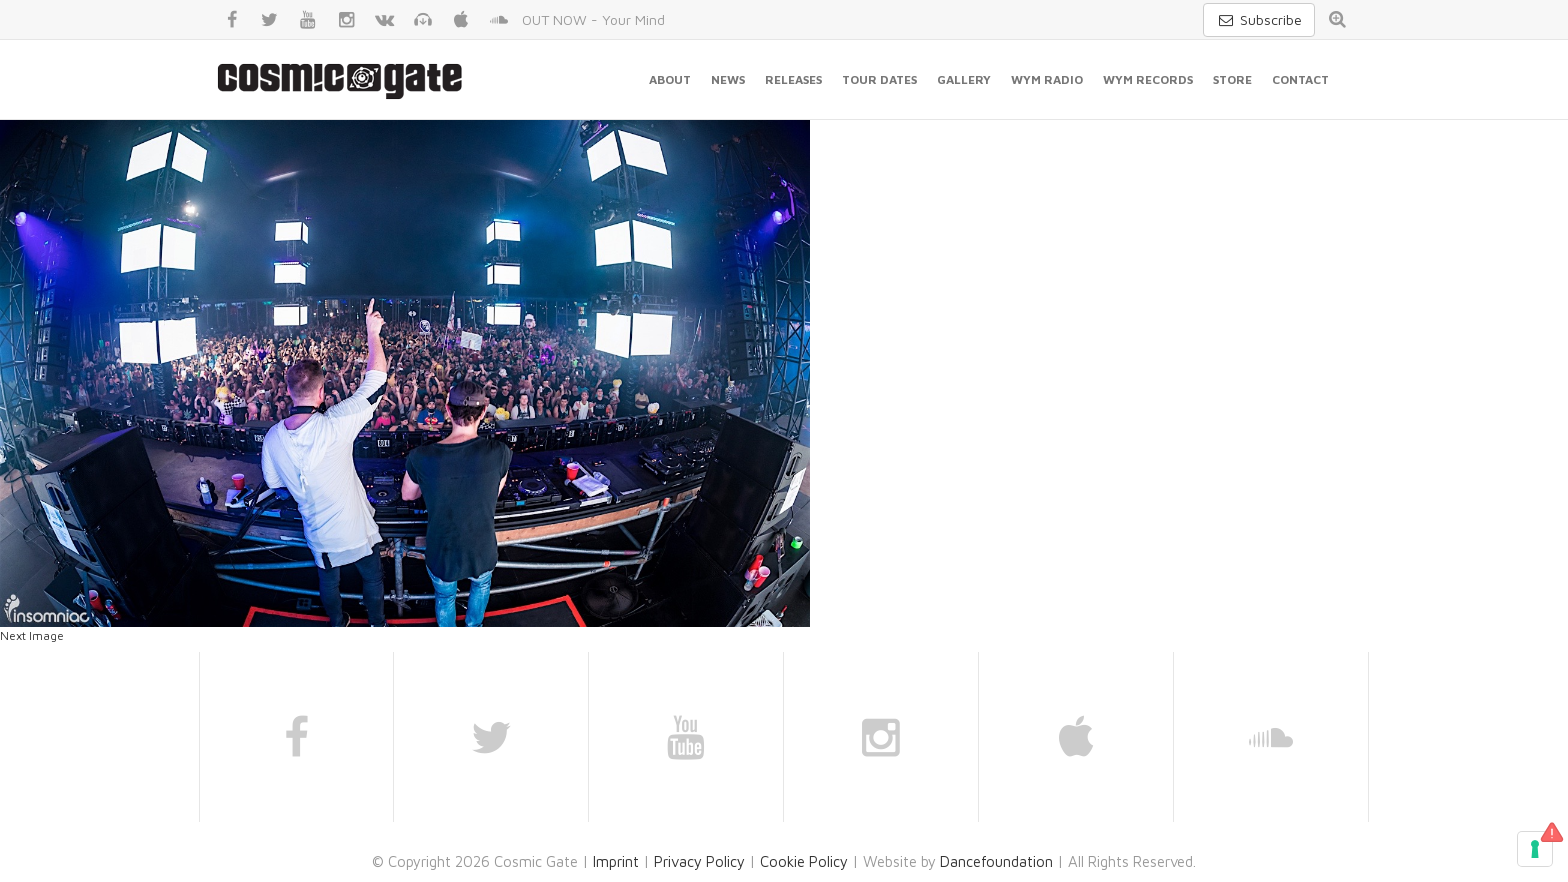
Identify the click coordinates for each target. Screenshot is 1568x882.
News (728, 79)
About (670, 79)
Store (1232, 79)
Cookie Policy (804, 861)
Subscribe (1259, 19)
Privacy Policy (699, 861)
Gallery (964, 79)
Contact (1300, 79)
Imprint (616, 861)
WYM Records (1148, 79)
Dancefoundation (996, 861)
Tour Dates (879, 79)
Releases (793, 79)
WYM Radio (1047, 79)
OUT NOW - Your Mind (593, 19)
